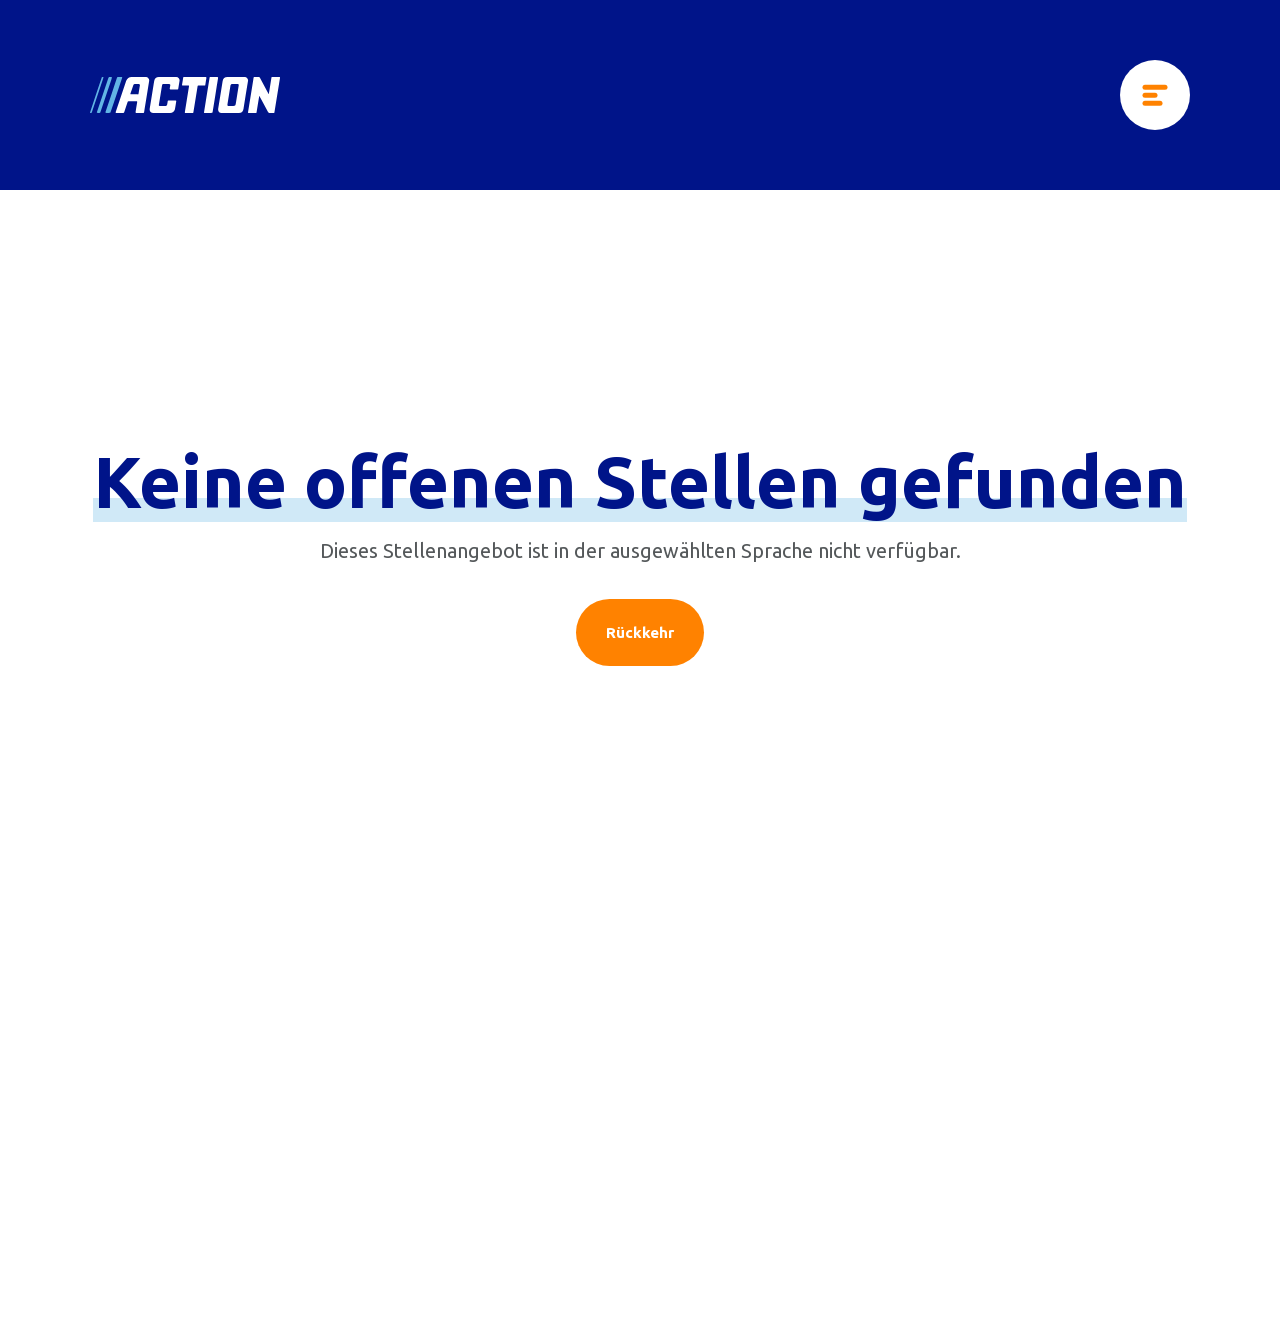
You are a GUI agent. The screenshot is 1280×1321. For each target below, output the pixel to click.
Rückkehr (640, 632)
